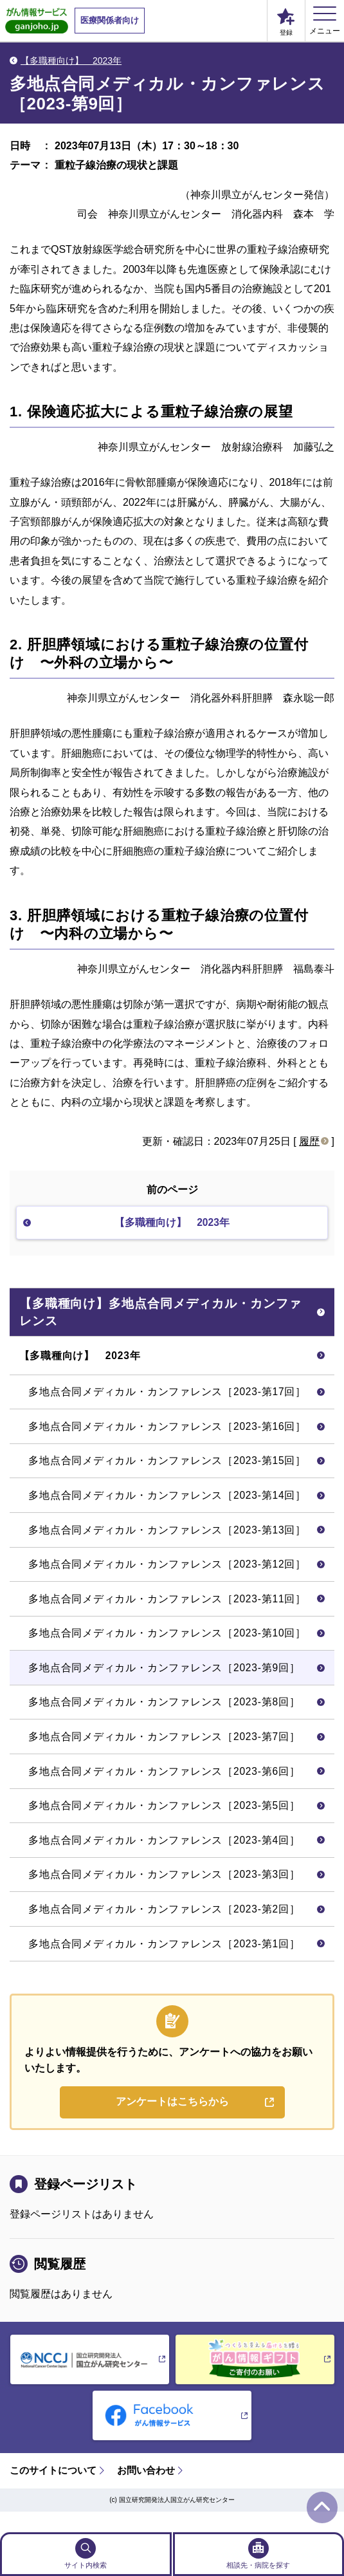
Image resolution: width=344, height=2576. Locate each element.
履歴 (309, 1141)
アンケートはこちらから (172, 2120)
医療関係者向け (109, 20)
